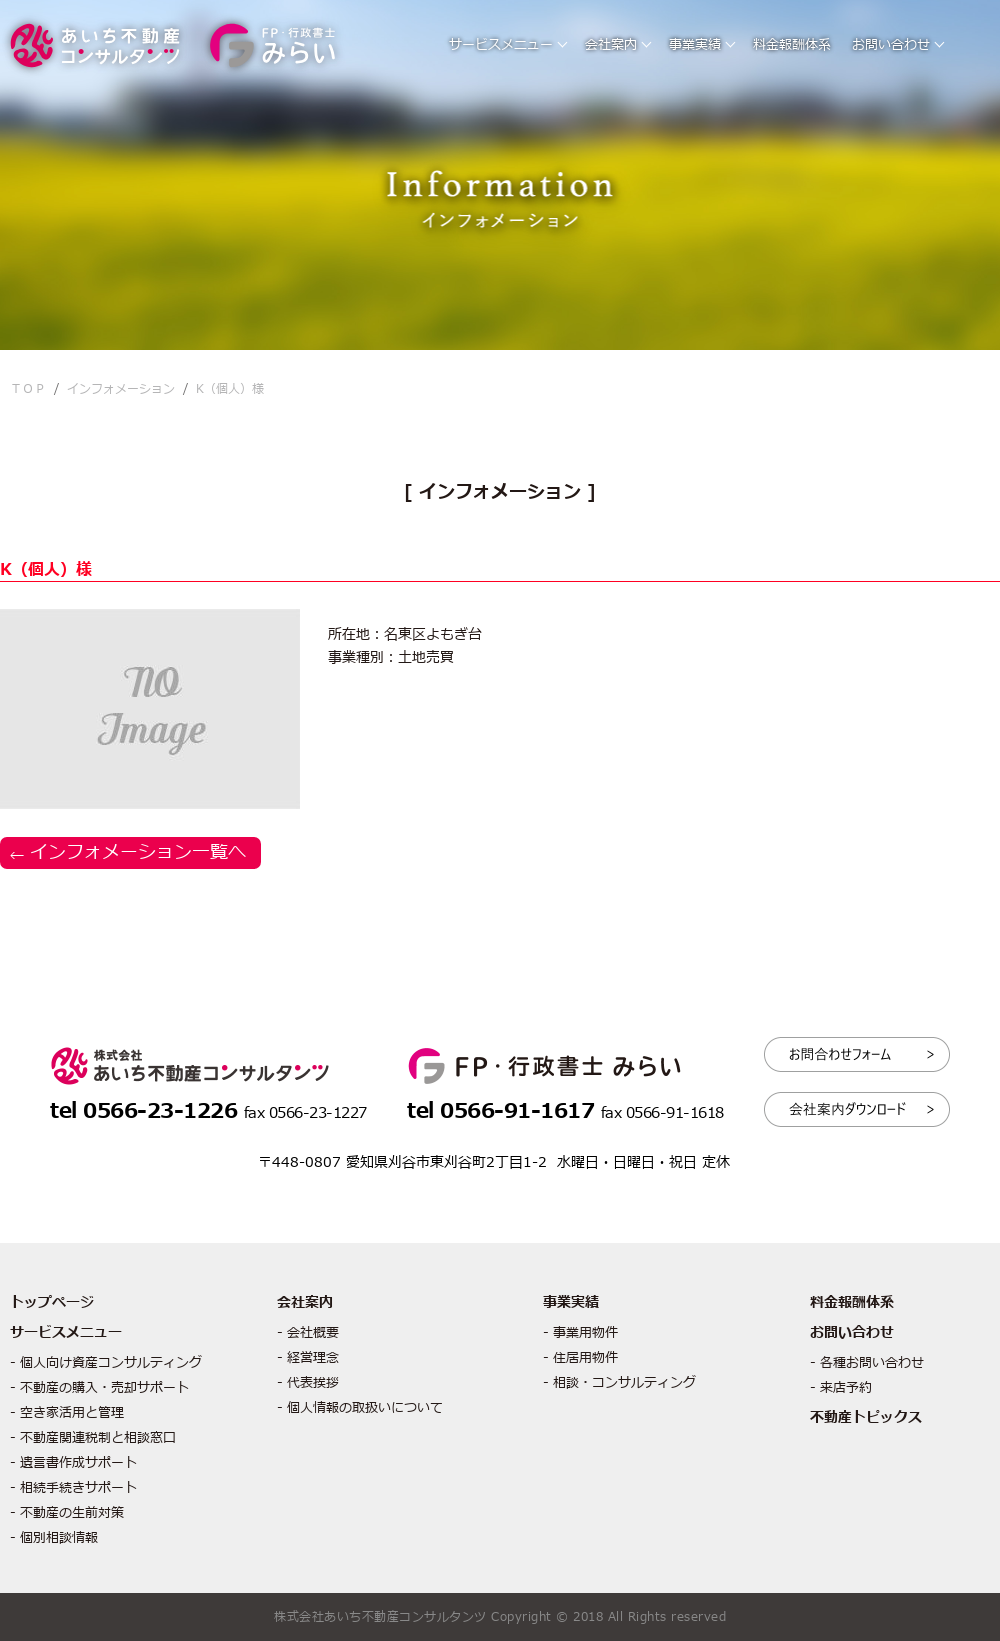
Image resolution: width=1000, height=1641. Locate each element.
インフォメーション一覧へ (138, 852)
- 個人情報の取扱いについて (360, 1408)
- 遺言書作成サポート (73, 1463)
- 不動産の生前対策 (67, 1513)
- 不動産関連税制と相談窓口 (93, 1438)
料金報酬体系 (792, 45)
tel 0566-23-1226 (147, 1111)
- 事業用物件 (580, 1333)
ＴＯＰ (28, 389)
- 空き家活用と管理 (67, 1413)
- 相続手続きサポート (73, 1488)
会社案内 (611, 45)
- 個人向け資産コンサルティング (106, 1363)
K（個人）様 (230, 389)
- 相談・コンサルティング (619, 1383)
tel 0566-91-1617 (504, 1111)
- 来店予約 (841, 1388)
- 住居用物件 (580, 1358)
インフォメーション (121, 389)
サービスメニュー (501, 45)
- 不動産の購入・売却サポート (99, 1388)
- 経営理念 (308, 1358)
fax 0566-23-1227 (305, 1113)
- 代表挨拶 (308, 1383)
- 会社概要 (308, 1333)
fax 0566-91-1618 (662, 1113)
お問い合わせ (891, 45)
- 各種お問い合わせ (867, 1363)
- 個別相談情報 (54, 1538)
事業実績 (695, 45)
